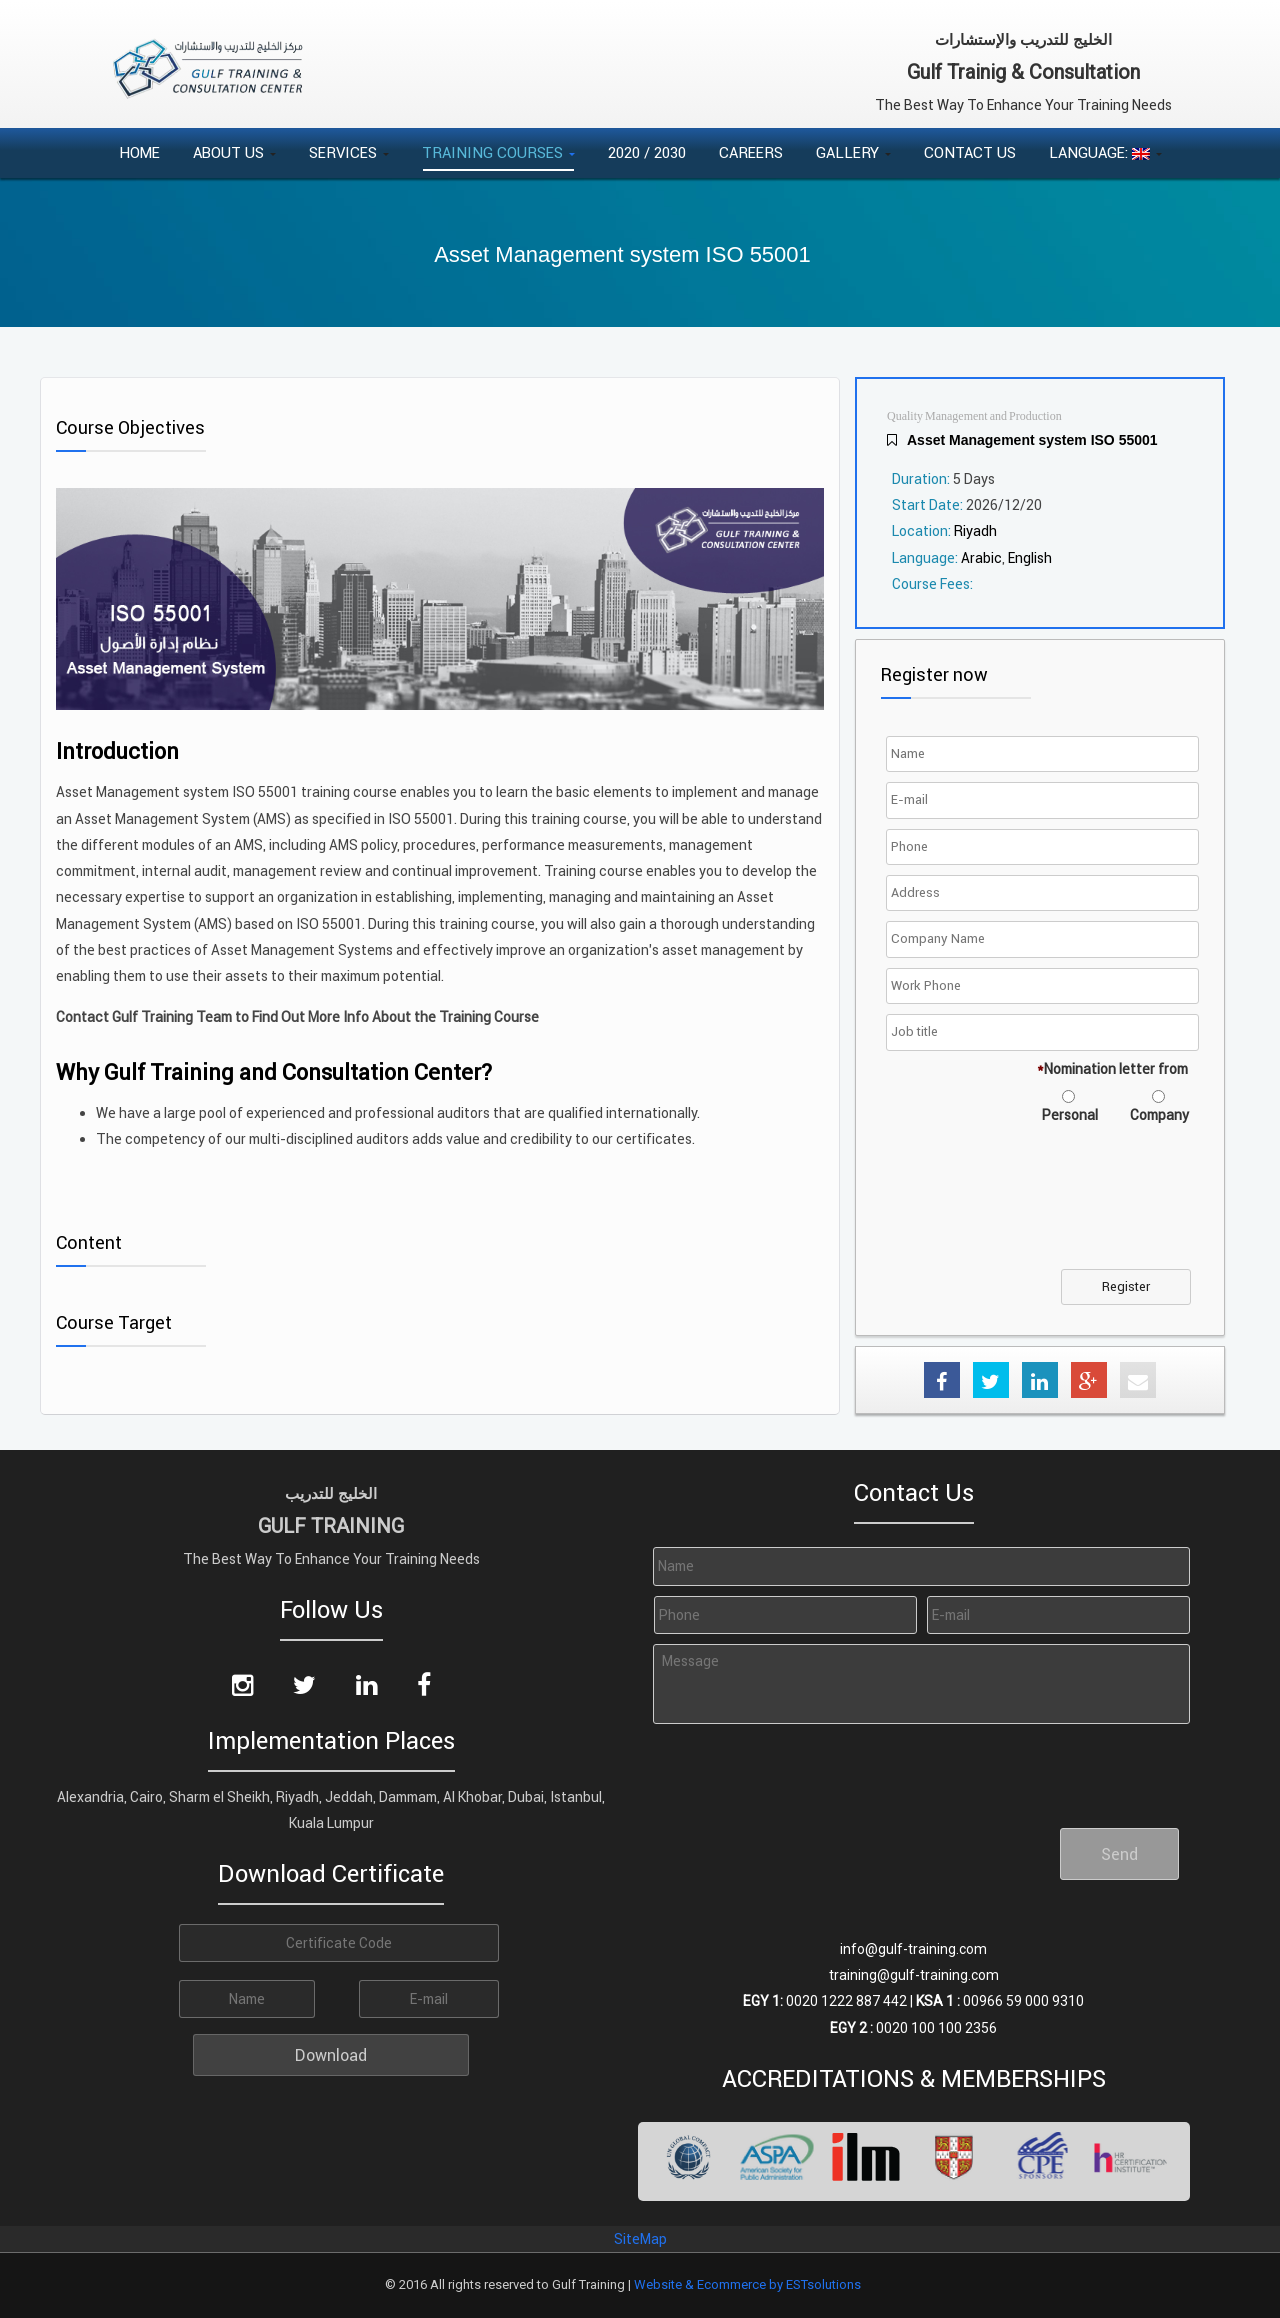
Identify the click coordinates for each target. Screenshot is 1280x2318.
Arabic (981, 558)
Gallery (853, 152)
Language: (1105, 152)
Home (139, 152)
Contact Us (970, 152)
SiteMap (640, 2239)
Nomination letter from (1112, 1069)
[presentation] (1043, 1209)
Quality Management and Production (974, 416)
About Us (234, 152)
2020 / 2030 (647, 152)
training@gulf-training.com (914, 1975)
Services (349, 152)
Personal (1070, 1115)
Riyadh (975, 531)
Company (1159, 1115)
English (1030, 558)
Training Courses (498, 152)
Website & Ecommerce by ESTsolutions (747, 2284)
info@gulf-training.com (913, 1949)
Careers (751, 152)
